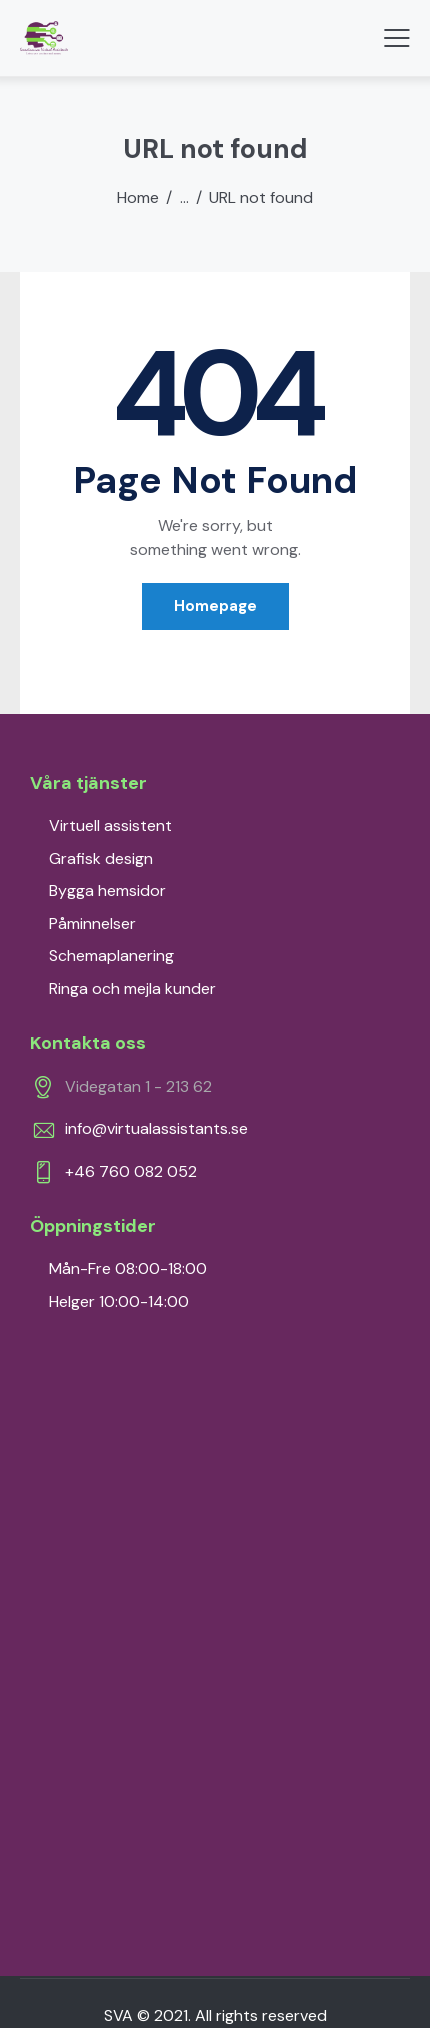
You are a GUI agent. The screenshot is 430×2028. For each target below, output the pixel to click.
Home (138, 198)
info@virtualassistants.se (156, 1128)
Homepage (215, 606)
